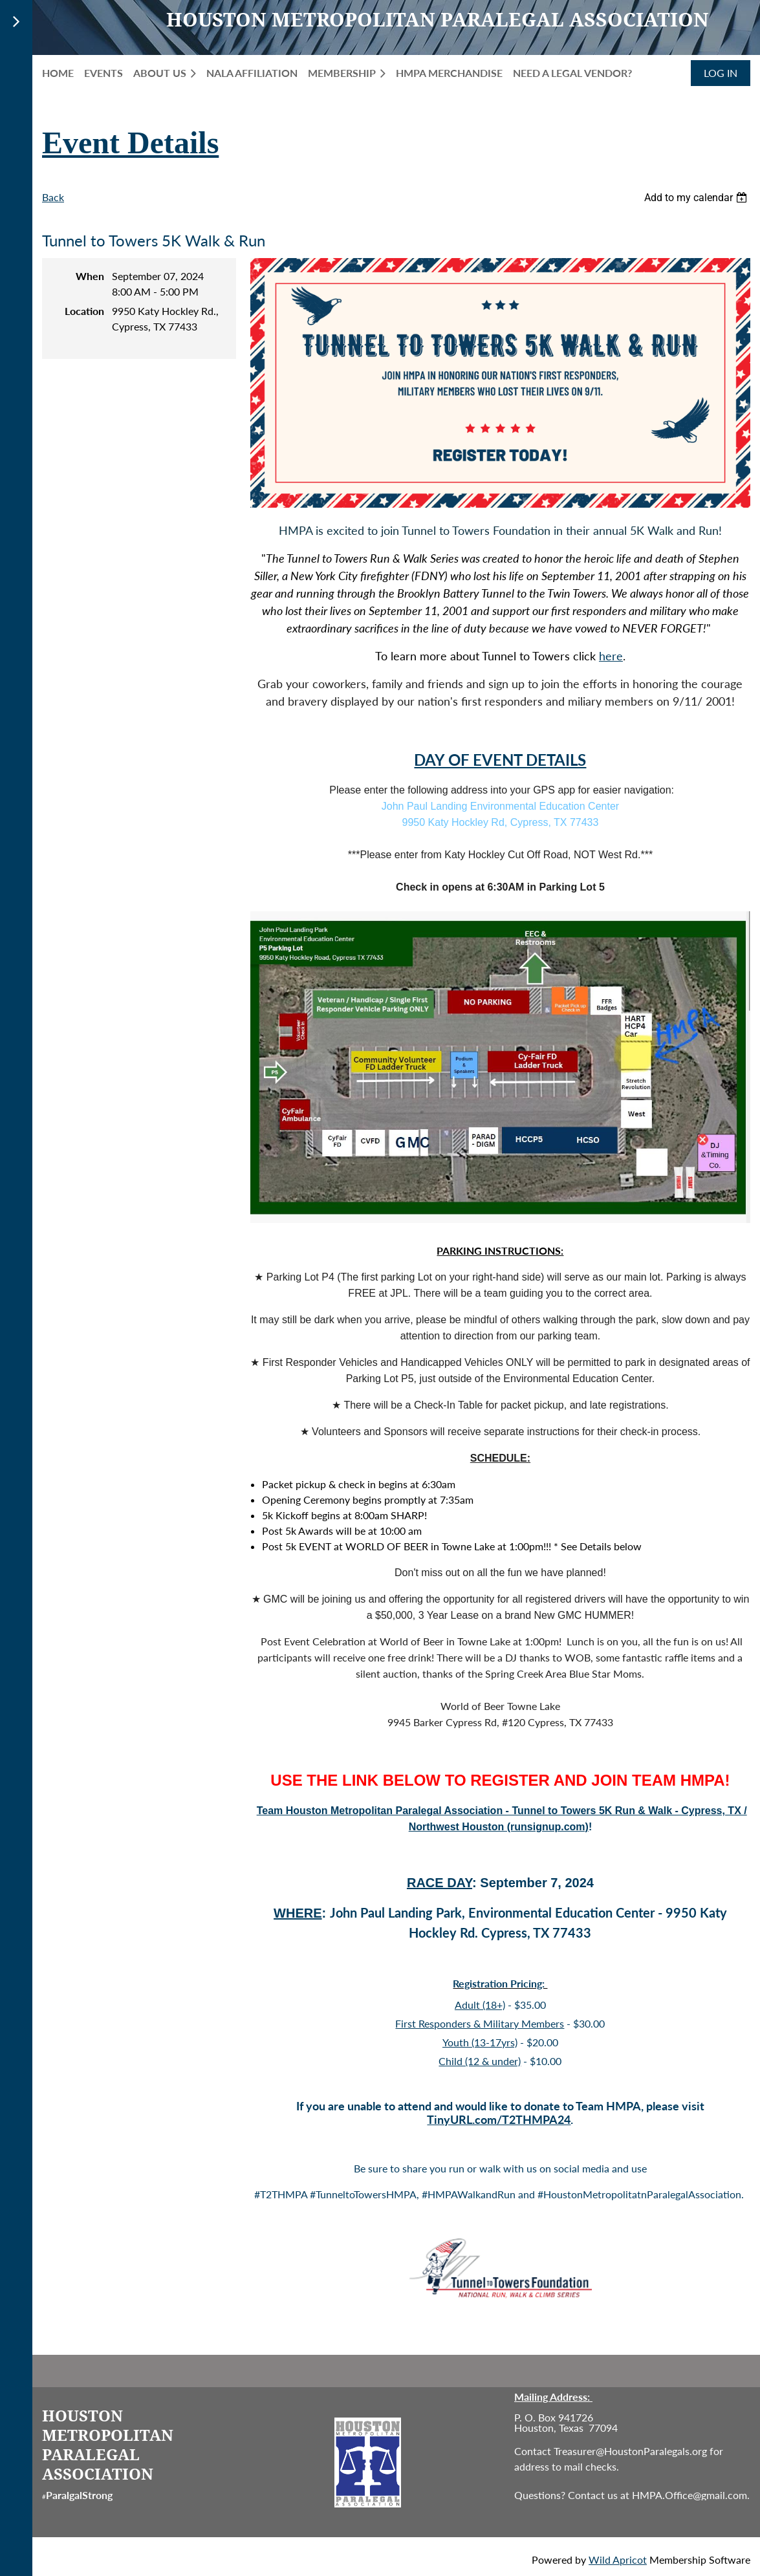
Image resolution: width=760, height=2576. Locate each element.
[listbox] (697, 197)
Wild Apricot (618, 2559)
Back (53, 197)
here (611, 656)
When (90, 276)
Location (84, 311)
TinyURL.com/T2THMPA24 (498, 2119)
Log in (720, 73)
